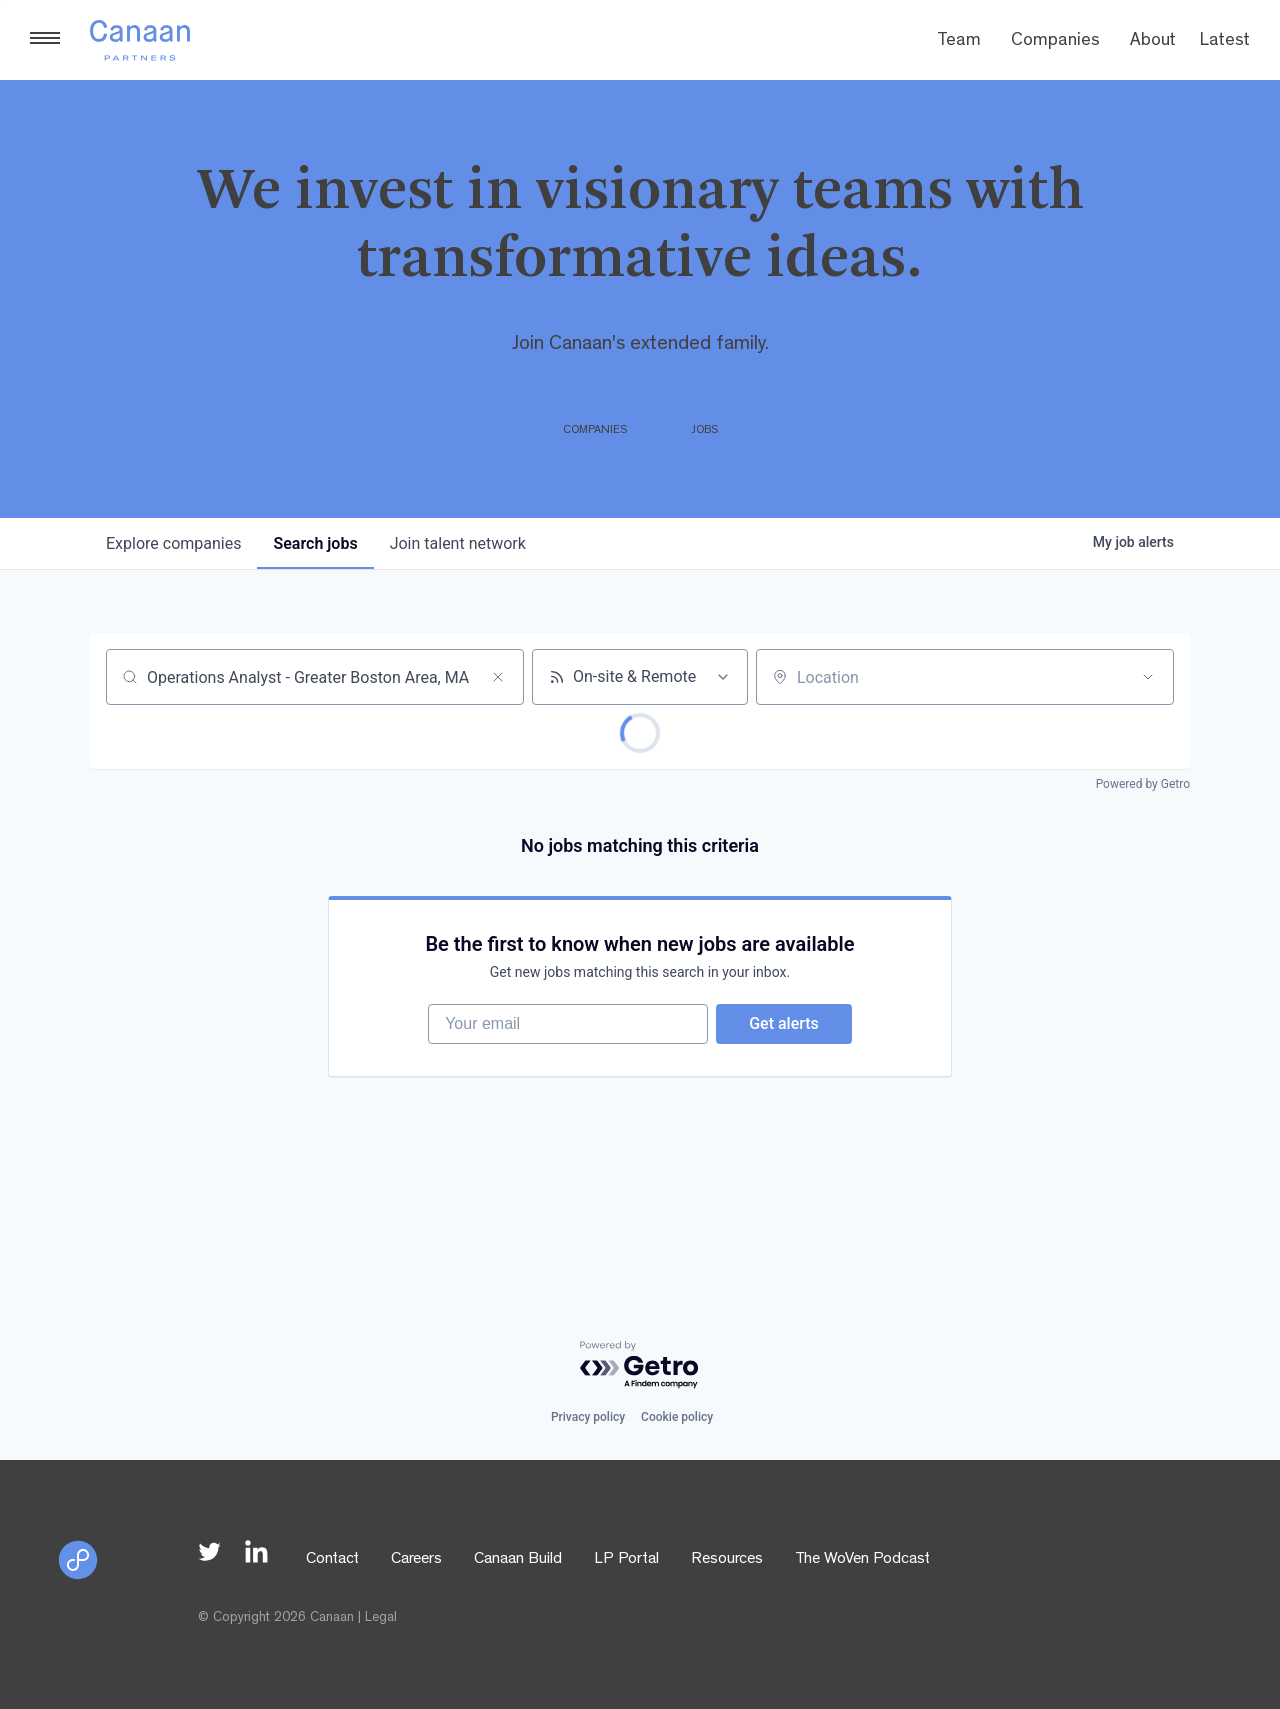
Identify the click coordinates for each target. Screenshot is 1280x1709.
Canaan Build (518, 1560)
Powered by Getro (1143, 784)
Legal (381, 1618)
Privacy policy (588, 1417)
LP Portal (626, 1560)
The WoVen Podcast (862, 1560)
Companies (1055, 42)
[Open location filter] (1148, 677)
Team (959, 42)
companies (173, 543)
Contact (332, 1560)
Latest (1225, 42)
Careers (416, 1560)
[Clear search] (498, 677)
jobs (315, 543)
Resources (727, 1560)
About (1153, 42)
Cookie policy (677, 1417)
